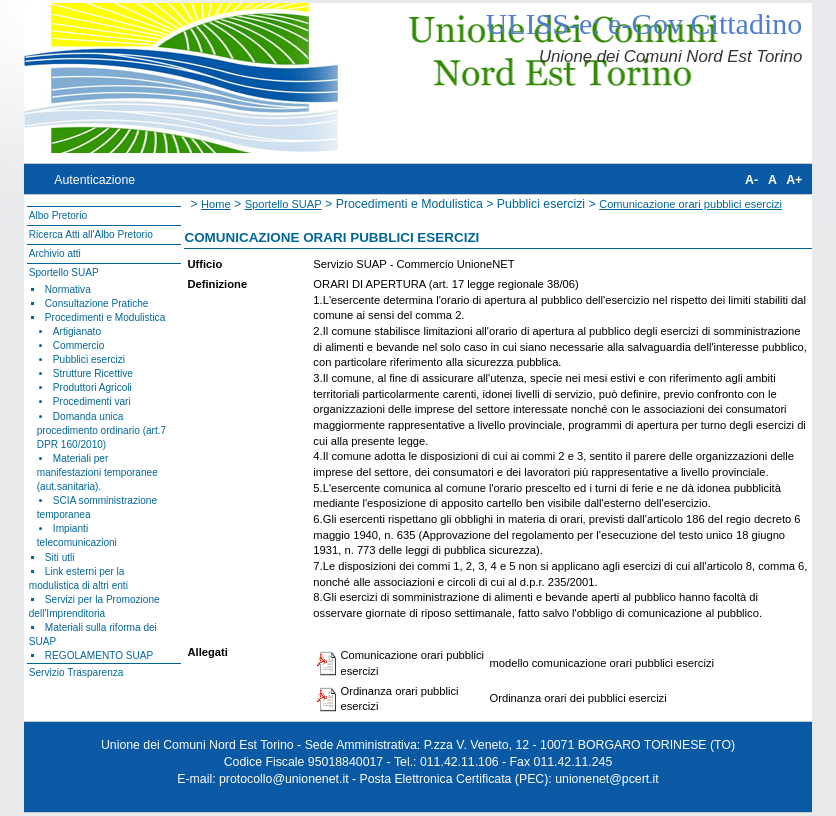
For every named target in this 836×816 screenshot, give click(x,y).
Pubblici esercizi (89, 359)
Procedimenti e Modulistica (105, 317)
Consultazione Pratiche (97, 303)
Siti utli (60, 557)
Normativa (68, 289)
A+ (794, 180)
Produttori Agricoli (92, 387)
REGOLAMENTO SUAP (99, 655)
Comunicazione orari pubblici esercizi (690, 204)
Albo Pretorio (58, 215)
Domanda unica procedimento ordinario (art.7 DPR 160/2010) (101, 430)
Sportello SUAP (64, 272)
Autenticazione (94, 180)
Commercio (79, 345)
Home (216, 204)
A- (751, 180)
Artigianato (77, 331)
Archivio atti (55, 253)
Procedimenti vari (92, 401)
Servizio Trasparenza (76, 672)
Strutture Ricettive (93, 373)
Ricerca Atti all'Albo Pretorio (91, 234)
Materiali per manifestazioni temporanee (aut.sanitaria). (97, 472)
